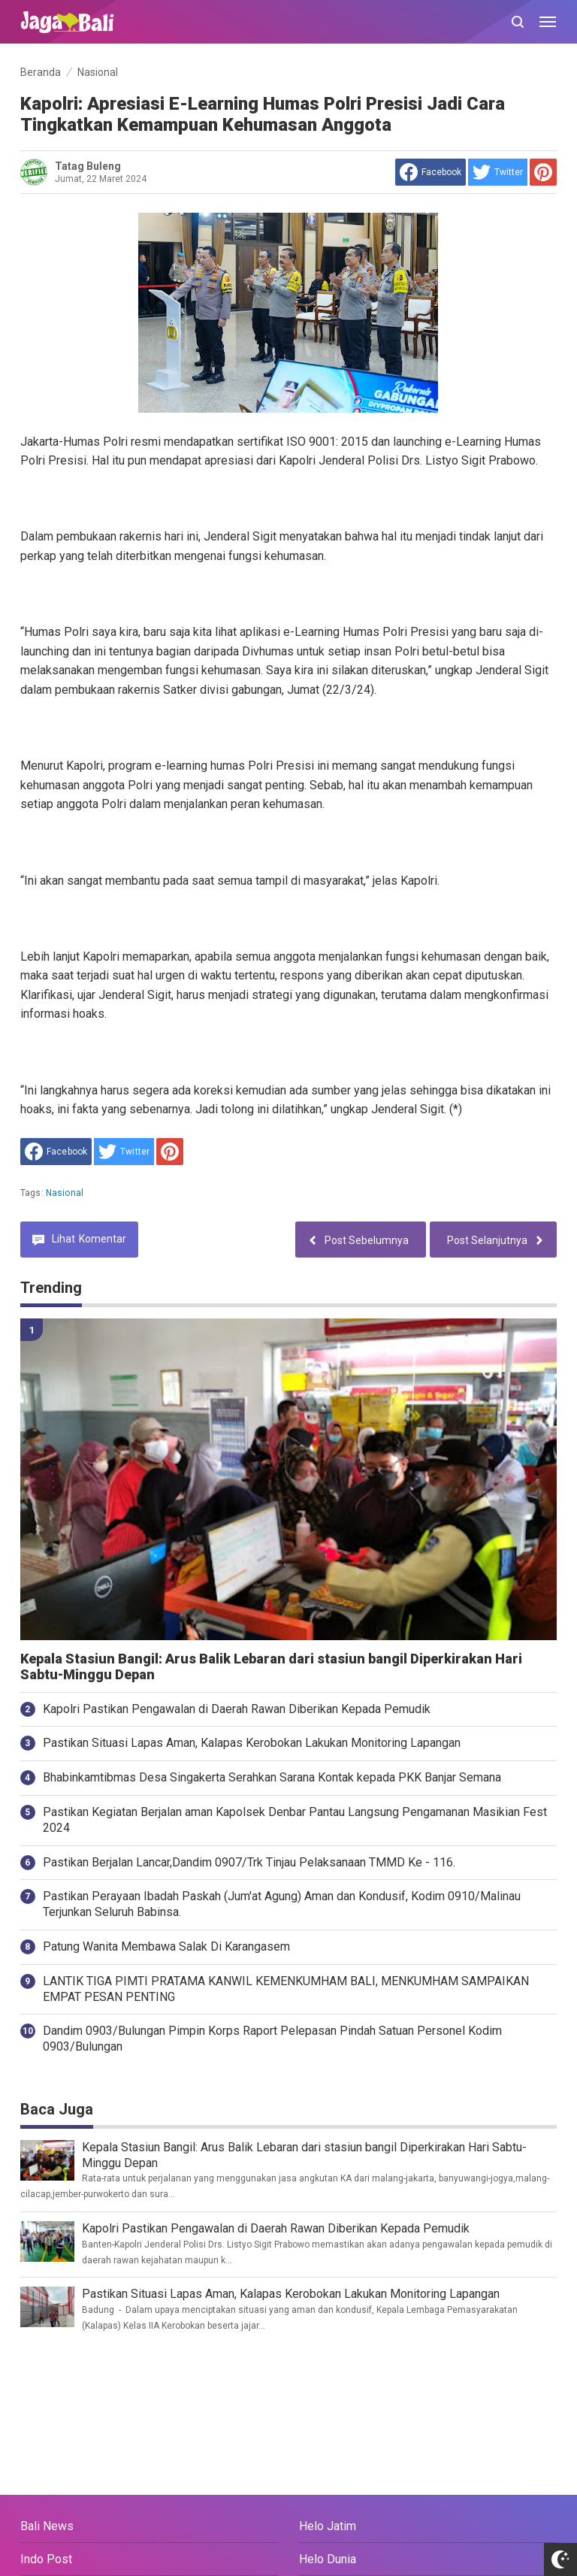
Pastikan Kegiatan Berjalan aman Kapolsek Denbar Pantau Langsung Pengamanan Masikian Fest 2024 (295, 1820)
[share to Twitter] (497, 172)
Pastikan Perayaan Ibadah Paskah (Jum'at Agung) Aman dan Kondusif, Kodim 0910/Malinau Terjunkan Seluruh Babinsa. (282, 1904)
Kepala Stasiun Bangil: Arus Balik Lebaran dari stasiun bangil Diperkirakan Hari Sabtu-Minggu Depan (271, 1666)
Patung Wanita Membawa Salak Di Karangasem (166, 1946)
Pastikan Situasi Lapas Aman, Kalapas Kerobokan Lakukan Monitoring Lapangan (252, 1743)
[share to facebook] (430, 172)
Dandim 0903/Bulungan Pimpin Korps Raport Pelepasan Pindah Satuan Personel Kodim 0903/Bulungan (272, 2039)
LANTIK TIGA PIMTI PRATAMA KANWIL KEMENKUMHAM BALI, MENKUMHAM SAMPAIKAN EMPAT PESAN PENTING (286, 1989)
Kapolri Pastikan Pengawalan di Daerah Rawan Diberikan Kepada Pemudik (236, 1709)
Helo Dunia (327, 2559)
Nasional (64, 1193)
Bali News (47, 2526)
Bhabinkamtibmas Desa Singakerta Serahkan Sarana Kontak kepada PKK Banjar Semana (272, 1777)
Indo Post (46, 2559)
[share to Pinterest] (543, 172)
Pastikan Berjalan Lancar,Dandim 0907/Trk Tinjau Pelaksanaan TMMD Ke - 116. (249, 1862)
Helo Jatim (327, 2526)
